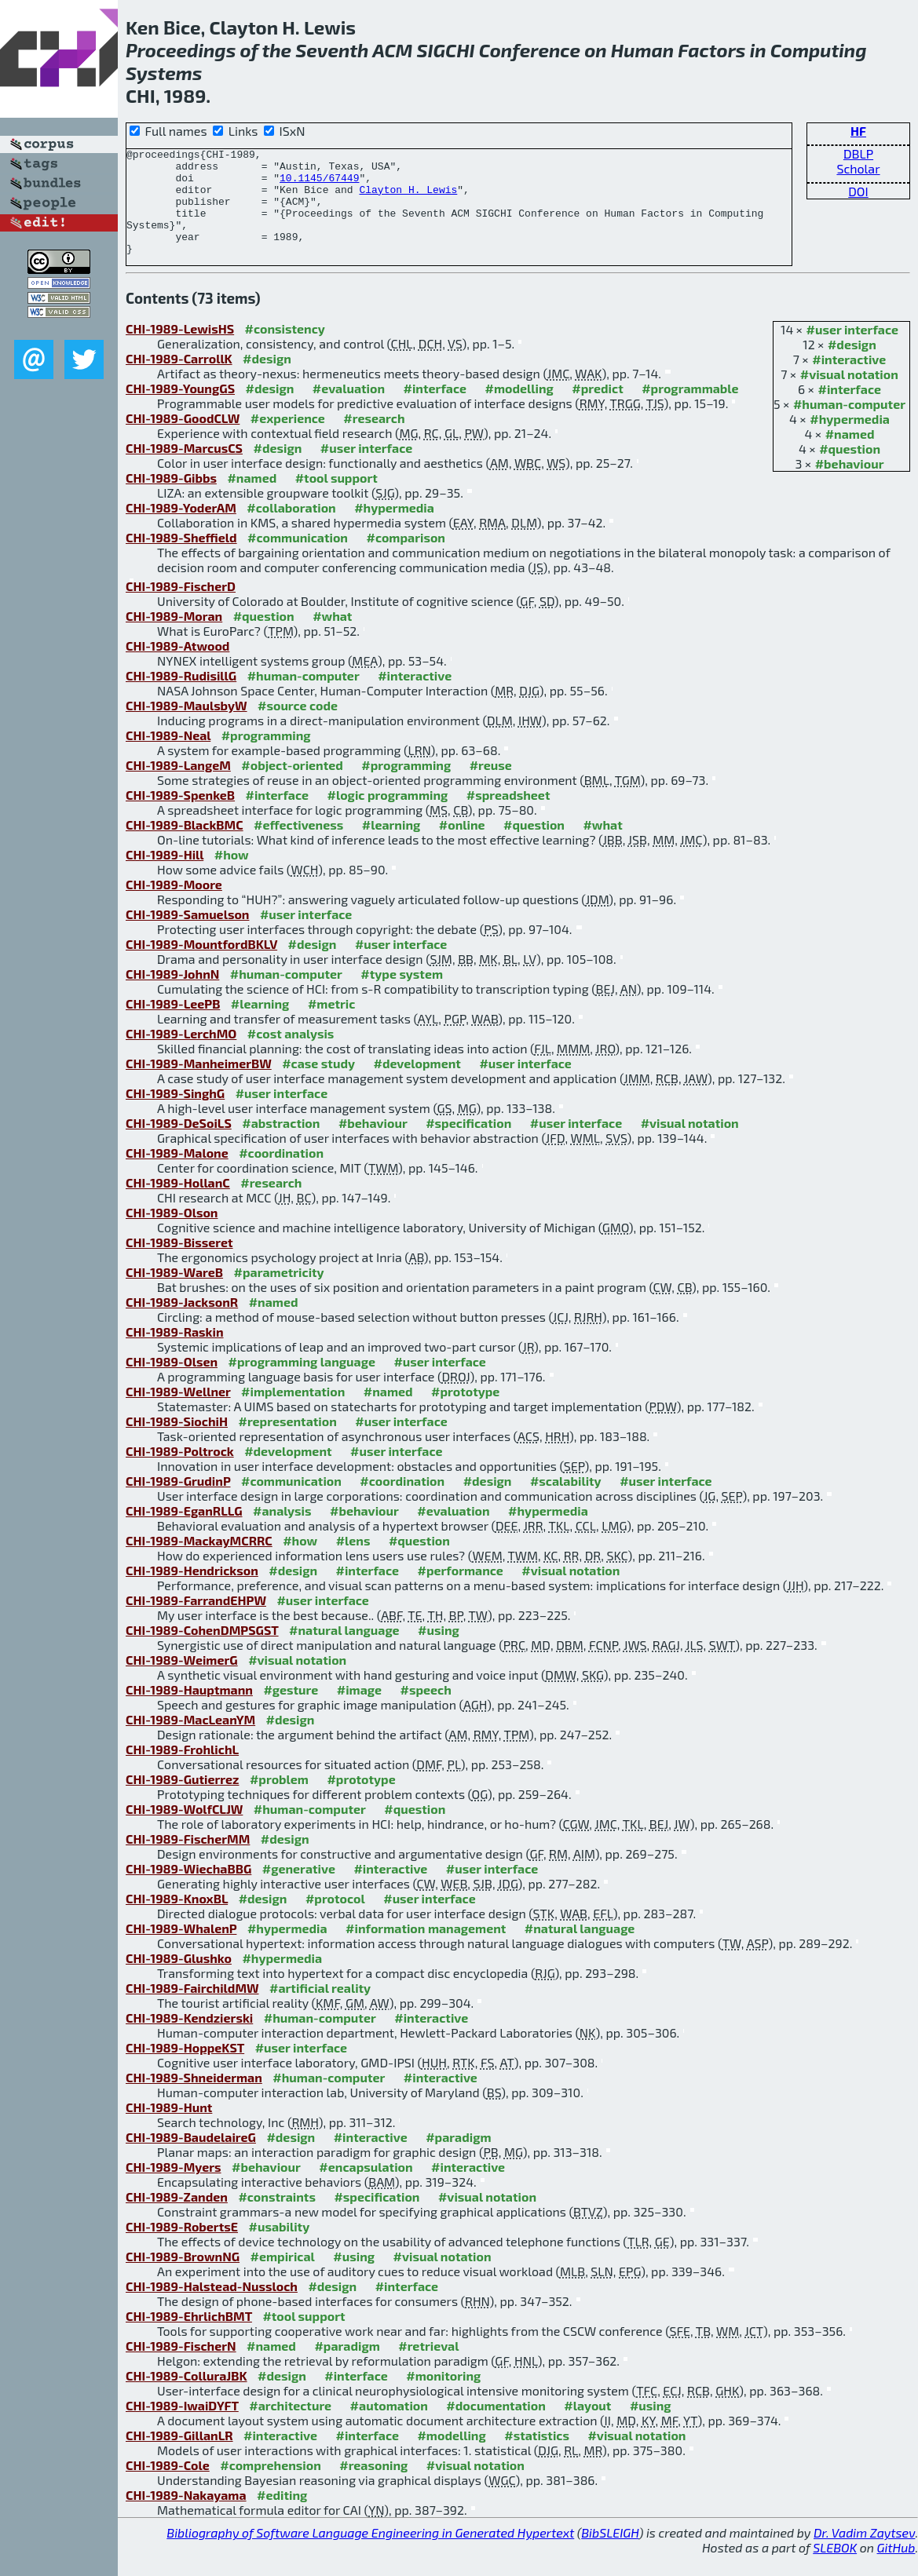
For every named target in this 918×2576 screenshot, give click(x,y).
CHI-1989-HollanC (178, 1203)
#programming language (302, 1382)
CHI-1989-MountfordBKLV (201, 965)
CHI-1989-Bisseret (179, 1263)
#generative (298, 1889)
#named (850, 454)
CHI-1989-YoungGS (180, 409)
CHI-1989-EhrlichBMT (189, 2337)
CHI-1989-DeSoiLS (179, 1144)
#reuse (491, 786)
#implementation (293, 1412)
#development (416, 1084)
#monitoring (443, 2396)
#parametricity (279, 1293)
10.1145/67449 (319, 184)
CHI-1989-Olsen (172, 1382)
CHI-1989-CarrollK (179, 379)
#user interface (852, 350)
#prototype (465, 1412)
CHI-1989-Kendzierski (189, 2038)
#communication (297, 558)
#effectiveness (298, 845)
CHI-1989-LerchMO (181, 1054)
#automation (389, 2426)
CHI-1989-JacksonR (182, 1322)
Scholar (858, 168)
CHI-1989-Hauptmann (189, 1710)
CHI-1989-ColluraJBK (186, 2396)
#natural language (344, 1651)
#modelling (519, 409)
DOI (858, 191)
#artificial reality (320, 2008)
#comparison (405, 558)
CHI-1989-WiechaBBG (188, 1889)
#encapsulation (365, 2187)
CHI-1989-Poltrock (180, 1472)
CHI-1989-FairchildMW (192, 2008)
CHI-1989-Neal (168, 756)
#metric (331, 1024)
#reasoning (373, 2486)
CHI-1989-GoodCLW (183, 439)
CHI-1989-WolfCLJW (184, 1830)
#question (849, 469)
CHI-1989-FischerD (181, 607)
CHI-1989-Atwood (177, 666)
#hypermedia (850, 439)
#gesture (290, 1710)
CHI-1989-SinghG (175, 1114)
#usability (278, 2247)
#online (462, 845)
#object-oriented (292, 786)
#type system (401, 994)
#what (332, 636)
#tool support (336, 498)
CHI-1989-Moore (174, 905)
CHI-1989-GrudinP (178, 1501)
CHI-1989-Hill (164, 875)
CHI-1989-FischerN (181, 2366)
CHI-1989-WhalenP (181, 1949)
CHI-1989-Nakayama (186, 2515)
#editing (282, 2515)
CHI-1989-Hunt (169, 2128)
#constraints (277, 2217)
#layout (587, 2426)
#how (231, 875)
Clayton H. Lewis (408, 199)
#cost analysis (291, 1054)
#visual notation (849, 395)
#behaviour (849, 484)
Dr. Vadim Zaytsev (864, 2553)
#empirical (283, 2277)
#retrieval (428, 2366)
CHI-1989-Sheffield (181, 558)
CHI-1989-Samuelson (187, 935)
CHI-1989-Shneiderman (194, 2098)
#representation (287, 1442)
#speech (426, 1710)
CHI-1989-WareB (174, 1293)
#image (359, 1710)
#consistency (285, 349)
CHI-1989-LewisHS (180, 349)
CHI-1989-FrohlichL (182, 1770)
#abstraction (281, 1144)
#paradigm (458, 2158)
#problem (279, 1800)
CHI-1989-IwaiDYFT (182, 2426)
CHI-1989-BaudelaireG (191, 2158)
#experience (288, 439)
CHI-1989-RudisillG (181, 696)
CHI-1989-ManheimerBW (199, 1084)
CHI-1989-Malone (177, 1173)
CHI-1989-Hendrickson (192, 1591)
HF (858, 130)
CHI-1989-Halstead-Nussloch (212, 2307)
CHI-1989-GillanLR (179, 2456)
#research (373, 439)
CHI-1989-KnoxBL (177, 1919)
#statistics (536, 2456)
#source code (298, 726)
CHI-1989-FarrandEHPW (196, 1621)
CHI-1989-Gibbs (171, 498)
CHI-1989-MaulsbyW (186, 726)
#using (438, 1651)
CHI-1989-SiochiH (177, 1442)
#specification (468, 1144)
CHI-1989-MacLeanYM (190, 1740)
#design (852, 365)
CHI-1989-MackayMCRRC (199, 1561)
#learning (391, 845)
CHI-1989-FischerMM (188, 1859)
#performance (460, 1591)
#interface (849, 410)
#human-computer (849, 425)
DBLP (858, 153)
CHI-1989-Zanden (177, 2217)
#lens (353, 1561)
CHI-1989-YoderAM (181, 528)
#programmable (690, 409)
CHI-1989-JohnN (172, 994)
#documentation (495, 2426)
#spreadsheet (508, 815)
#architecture (290, 2426)
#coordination (281, 1173)
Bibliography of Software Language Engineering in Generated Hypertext (370, 2553)
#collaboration (291, 528)
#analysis (282, 1531)
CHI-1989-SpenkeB (180, 815)
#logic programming (387, 815)
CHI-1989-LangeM (178, 786)
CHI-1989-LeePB (173, 1024)
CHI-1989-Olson (172, 1233)
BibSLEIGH (609, 2553)
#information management (426, 1949)
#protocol (335, 1919)
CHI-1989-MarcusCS (184, 469)
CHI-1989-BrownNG (183, 2277)
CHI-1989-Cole (168, 2486)
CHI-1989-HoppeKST (185, 2068)
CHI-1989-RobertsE (182, 2247)
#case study (318, 1084)
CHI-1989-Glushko (179, 1979)
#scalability (566, 1501)
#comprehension (270, 2486)
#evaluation (349, 409)
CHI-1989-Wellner (178, 1412)
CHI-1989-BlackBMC (184, 845)
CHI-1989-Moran (174, 636)
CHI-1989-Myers (173, 2187)
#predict (597, 409)
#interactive (849, 380)
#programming (266, 756)
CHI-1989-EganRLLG (184, 1531)
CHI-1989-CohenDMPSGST (202, 1651)
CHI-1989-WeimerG (182, 1680)
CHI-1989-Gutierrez (182, 1800)
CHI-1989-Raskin (175, 1352)
